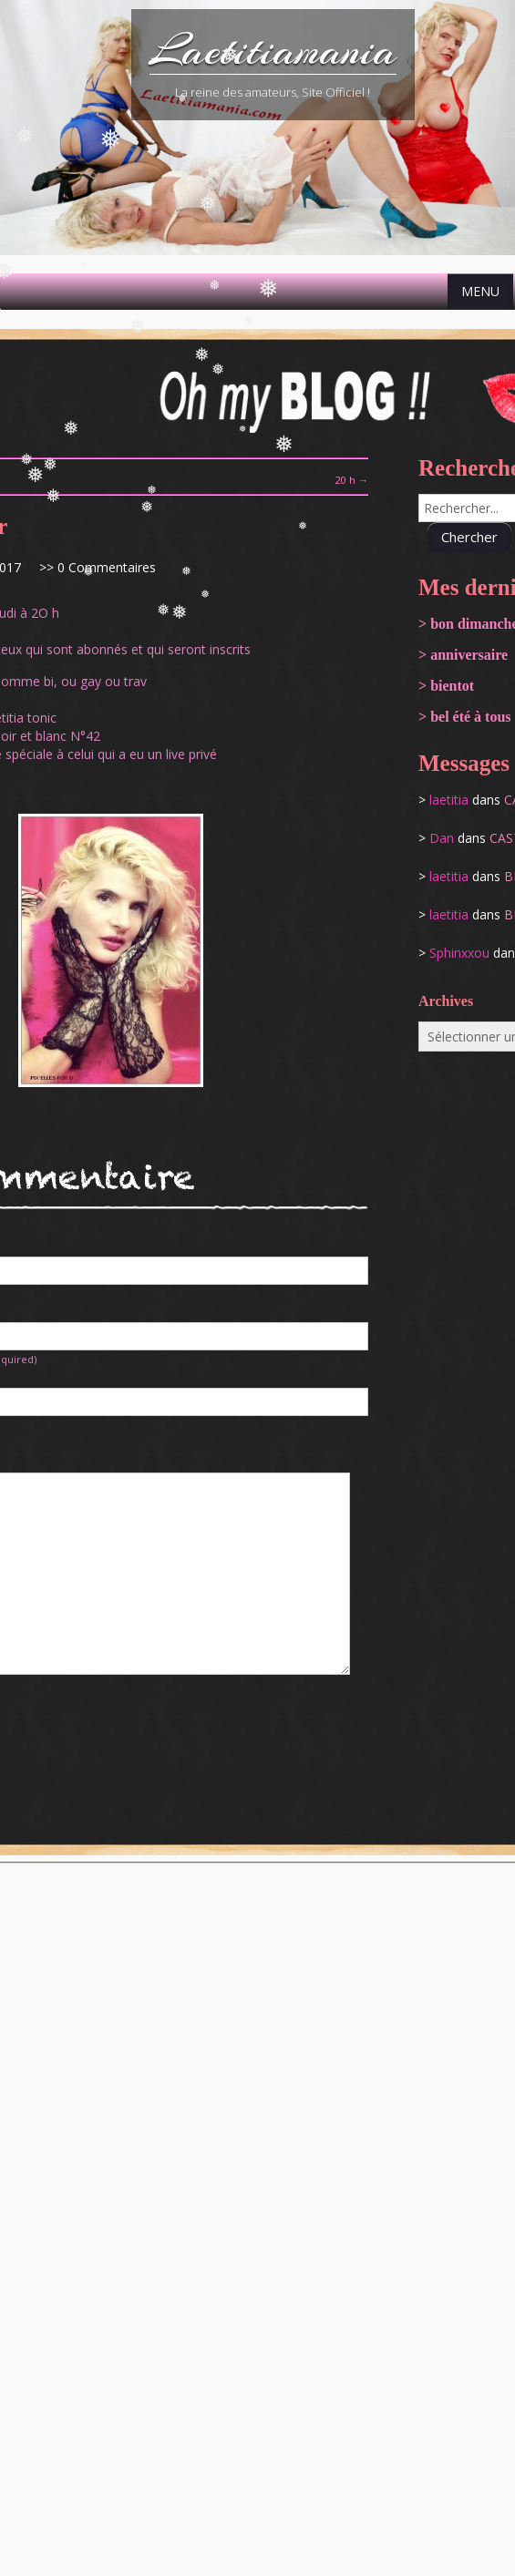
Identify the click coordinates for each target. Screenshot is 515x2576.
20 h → (351, 480)
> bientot (446, 685)
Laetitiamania (273, 50)
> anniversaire (463, 654)
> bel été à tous (464, 716)
